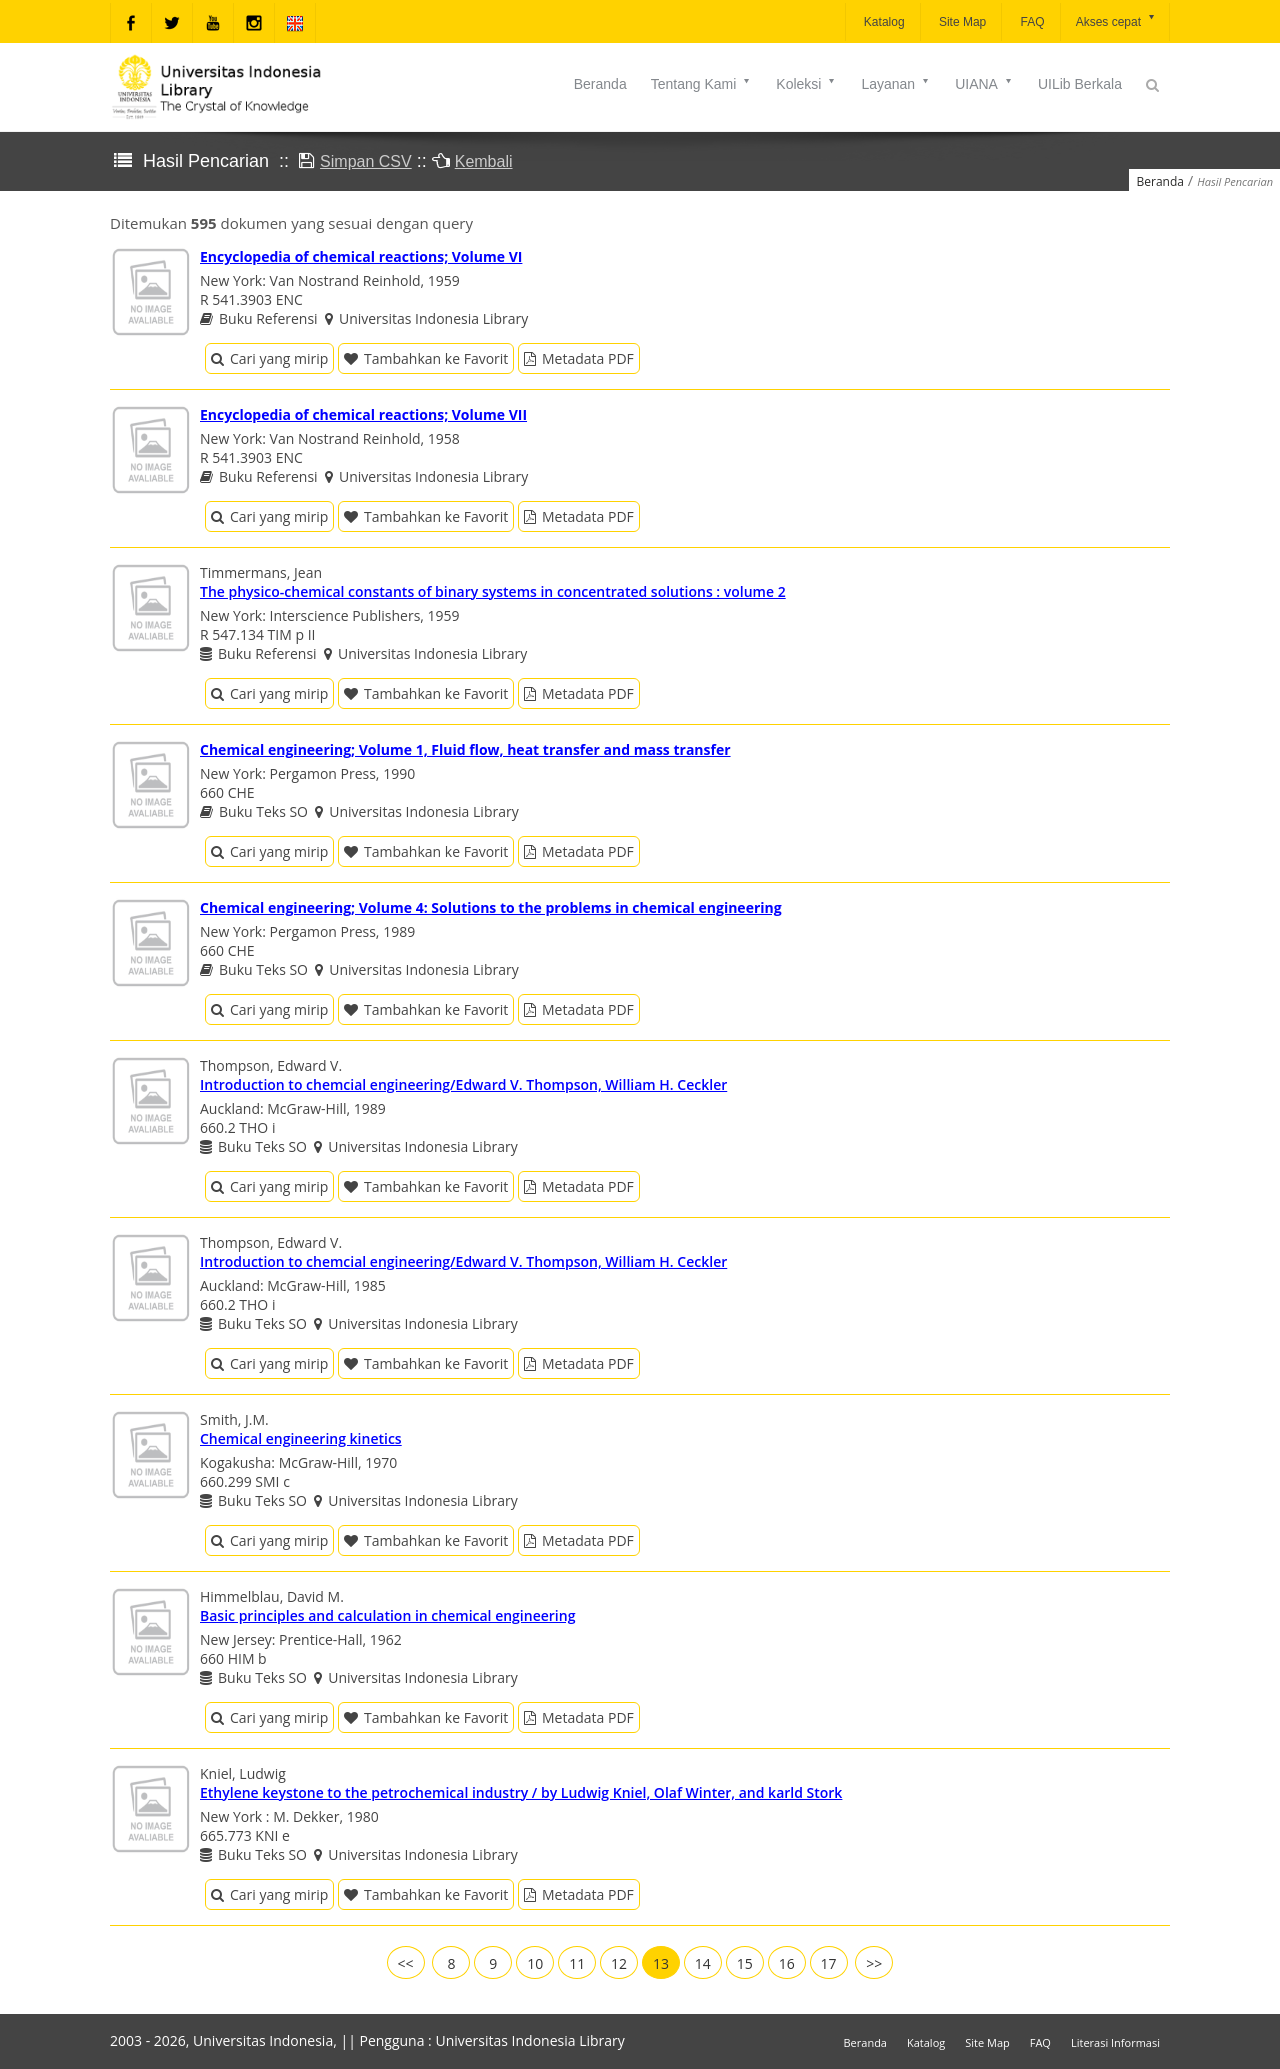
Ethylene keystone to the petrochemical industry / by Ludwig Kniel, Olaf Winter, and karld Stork (521, 1792)
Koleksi (806, 84)
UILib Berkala (1080, 84)
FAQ (1030, 22)
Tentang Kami (702, 84)
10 (535, 1963)
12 (619, 1963)
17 (829, 1963)
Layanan (896, 84)
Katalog (883, 22)
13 (661, 1963)
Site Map (961, 22)
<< (406, 1963)
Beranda (600, 84)
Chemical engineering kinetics (301, 1438)
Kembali (484, 161)
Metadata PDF (579, 358)
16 (787, 1963)
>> (874, 1963)
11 (577, 1963)
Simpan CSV (366, 161)
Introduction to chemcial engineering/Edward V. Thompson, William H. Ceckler (463, 1084)
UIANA (984, 84)
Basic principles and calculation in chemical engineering (387, 1615)
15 (745, 1963)
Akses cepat (1116, 20)
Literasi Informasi (1115, 2042)
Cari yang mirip (269, 358)
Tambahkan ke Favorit (426, 358)
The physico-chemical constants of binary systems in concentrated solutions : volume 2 (493, 591)
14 (703, 1963)
